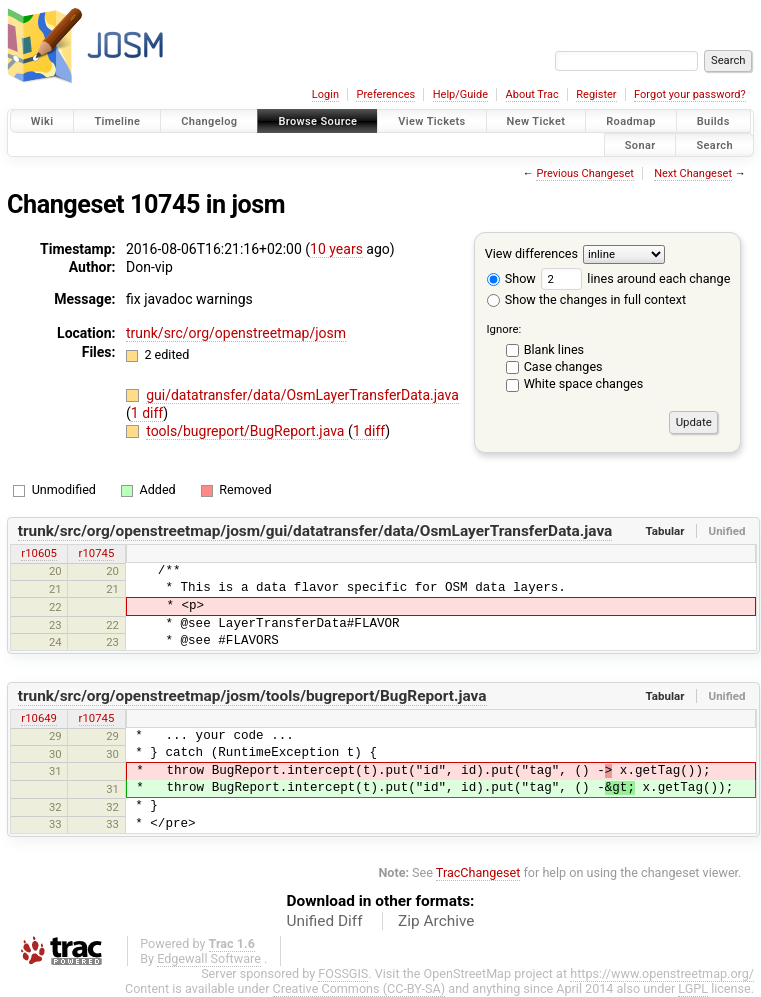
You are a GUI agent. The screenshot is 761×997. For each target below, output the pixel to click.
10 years (336, 249)
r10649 (39, 718)
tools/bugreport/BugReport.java (247, 431)
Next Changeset (693, 173)
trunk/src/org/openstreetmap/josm (236, 333)
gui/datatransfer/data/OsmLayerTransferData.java (302, 395)
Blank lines (554, 349)
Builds (713, 121)
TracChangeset (478, 872)
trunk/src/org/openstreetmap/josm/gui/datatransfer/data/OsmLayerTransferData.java (315, 531)
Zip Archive (436, 921)
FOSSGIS (343, 973)
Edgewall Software (209, 958)
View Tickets (431, 121)
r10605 (39, 553)
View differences (531, 253)
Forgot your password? (690, 94)
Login (325, 94)
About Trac (532, 94)
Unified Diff (325, 921)
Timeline (117, 121)
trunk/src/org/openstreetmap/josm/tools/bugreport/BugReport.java (252, 696)
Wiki (42, 121)
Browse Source (317, 121)
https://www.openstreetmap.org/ (662, 973)
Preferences (385, 94)
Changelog (209, 121)
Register (596, 94)
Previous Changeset (584, 173)
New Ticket (536, 121)
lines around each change (635, 278)
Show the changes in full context (586, 299)
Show (511, 278)
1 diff (147, 413)
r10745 (97, 553)
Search (714, 144)
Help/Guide (460, 94)
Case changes (563, 366)
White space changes (584, 383)
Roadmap (631, 121)
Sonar (640, 144)
